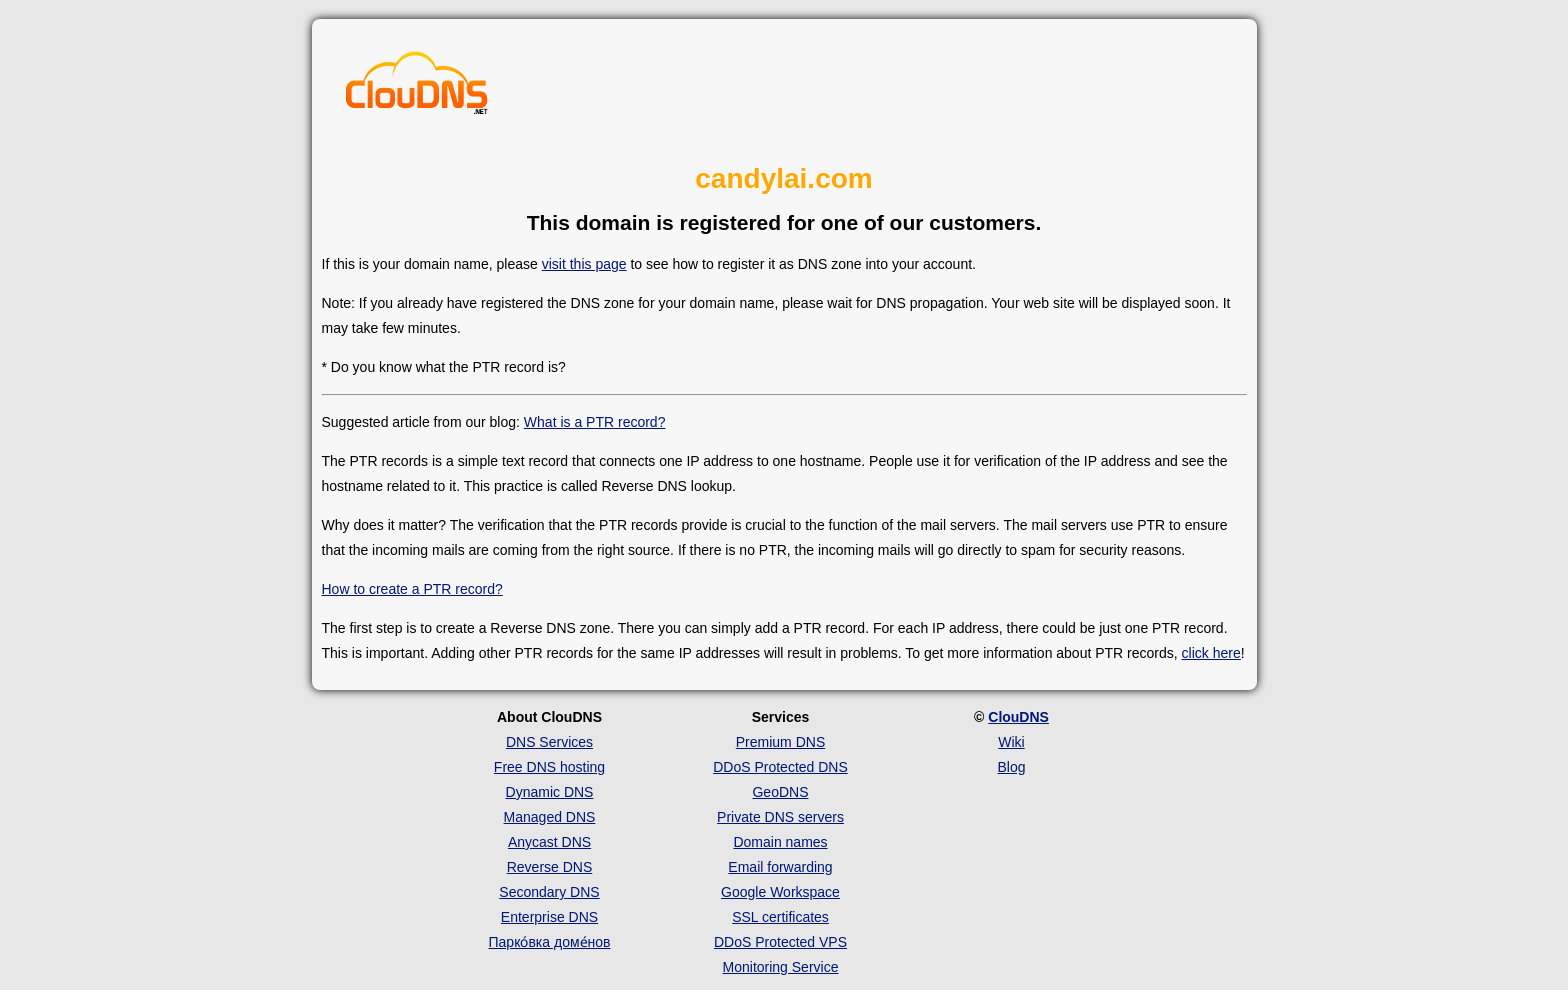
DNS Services (549, 742)
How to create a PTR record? (412, 589)
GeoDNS (780, 792)
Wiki (1011, 742)
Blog (1011, 767)
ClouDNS (1018, 717)
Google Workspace (780, 892)
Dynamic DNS (550, 792)
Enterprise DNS (549, 917)
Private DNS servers (780, 817)
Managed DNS (550, 817)
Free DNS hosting (549, 767)
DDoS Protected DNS (780, 767)
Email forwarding (780, 867)
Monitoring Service (781, 967)
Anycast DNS (549, 842)
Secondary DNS (549, 892)
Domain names (780, 842)
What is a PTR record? (595, 422)
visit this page (584, 264)
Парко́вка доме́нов (550, 942)
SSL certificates (780, 917)
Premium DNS (780, 742)
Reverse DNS (550, 867)
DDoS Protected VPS (780, 942)
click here (1211, 653)
